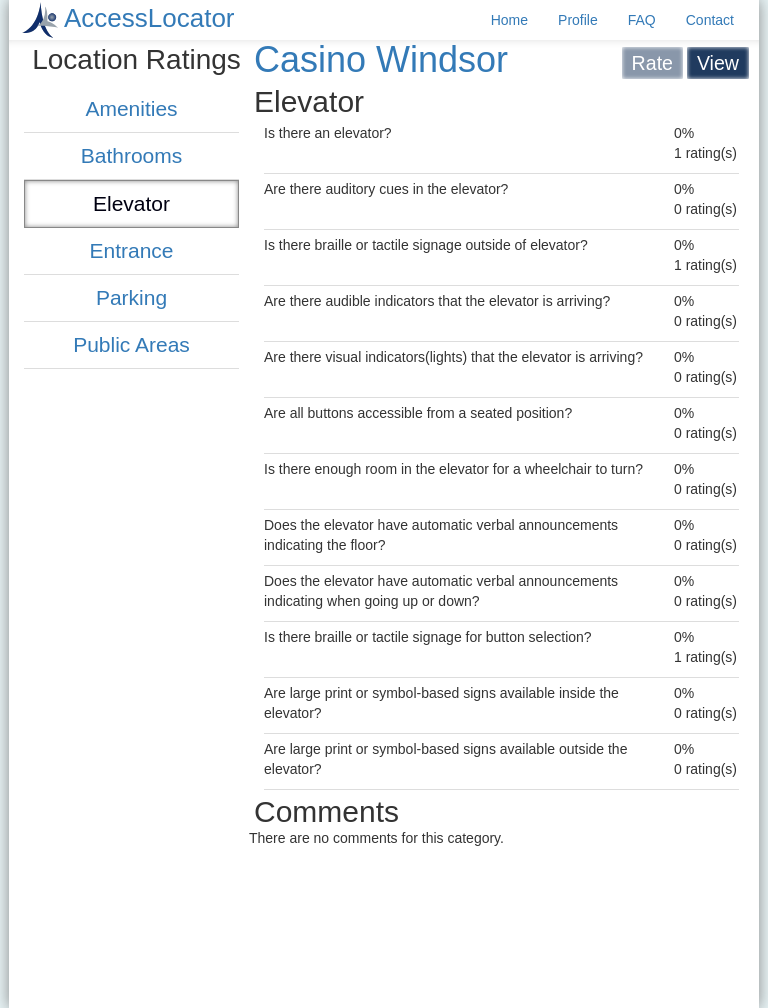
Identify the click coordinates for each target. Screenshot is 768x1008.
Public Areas (131, 344)
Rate (652, 63)
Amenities (131, 108)
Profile (578, 20)
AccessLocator (149, 18)
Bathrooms (132, 155)
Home (509, 20)
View (718, 63)
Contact (710, 20)
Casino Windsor (381, 59)
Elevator (131, 203)
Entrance (131, 250)
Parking (131, 297)
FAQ (642, 20)
